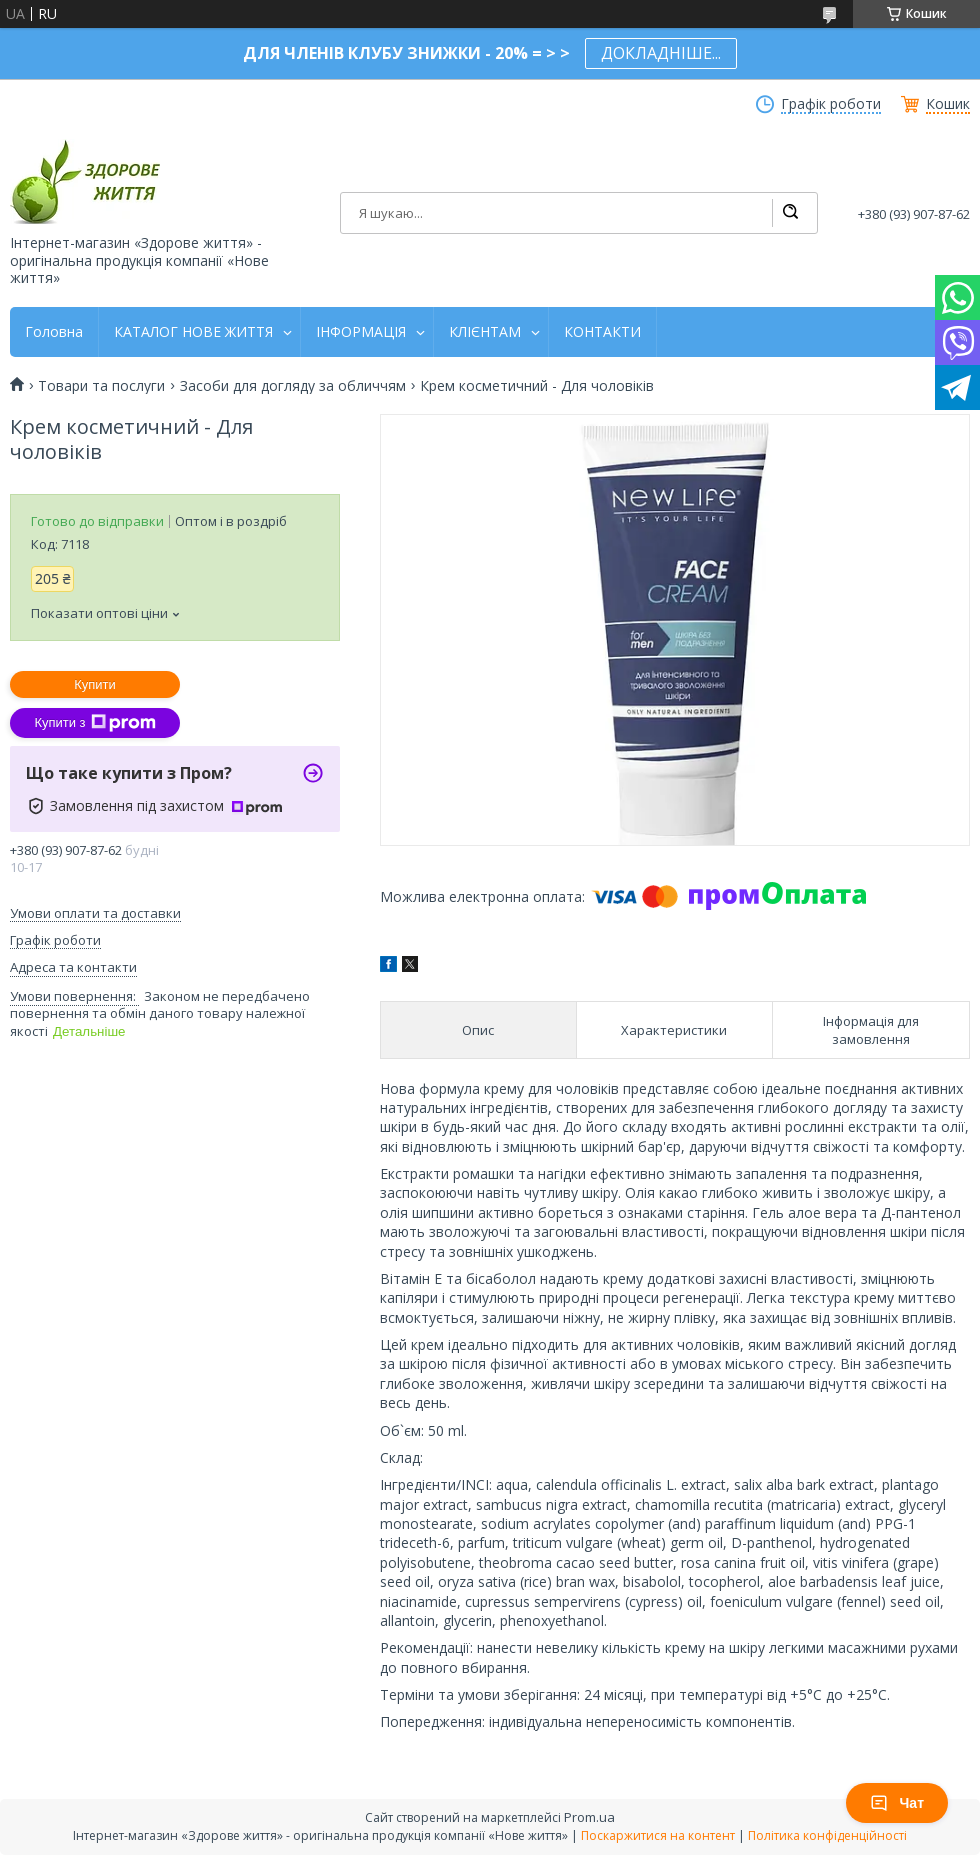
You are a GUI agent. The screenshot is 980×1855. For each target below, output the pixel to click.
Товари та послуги (101, 386)
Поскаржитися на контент (658, 1835)
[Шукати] (790, 213)
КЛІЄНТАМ (485, 332)
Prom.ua (589, 1817)
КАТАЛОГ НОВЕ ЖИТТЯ (193, 332)
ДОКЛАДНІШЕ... (661, 53)
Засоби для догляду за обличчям (293, 386)
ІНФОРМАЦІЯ (361, 332)
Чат (897, 1803)
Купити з (94, 723)
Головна (54, 332)
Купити (95, 684)
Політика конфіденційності (827, 1835)
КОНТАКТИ (602, 332)
